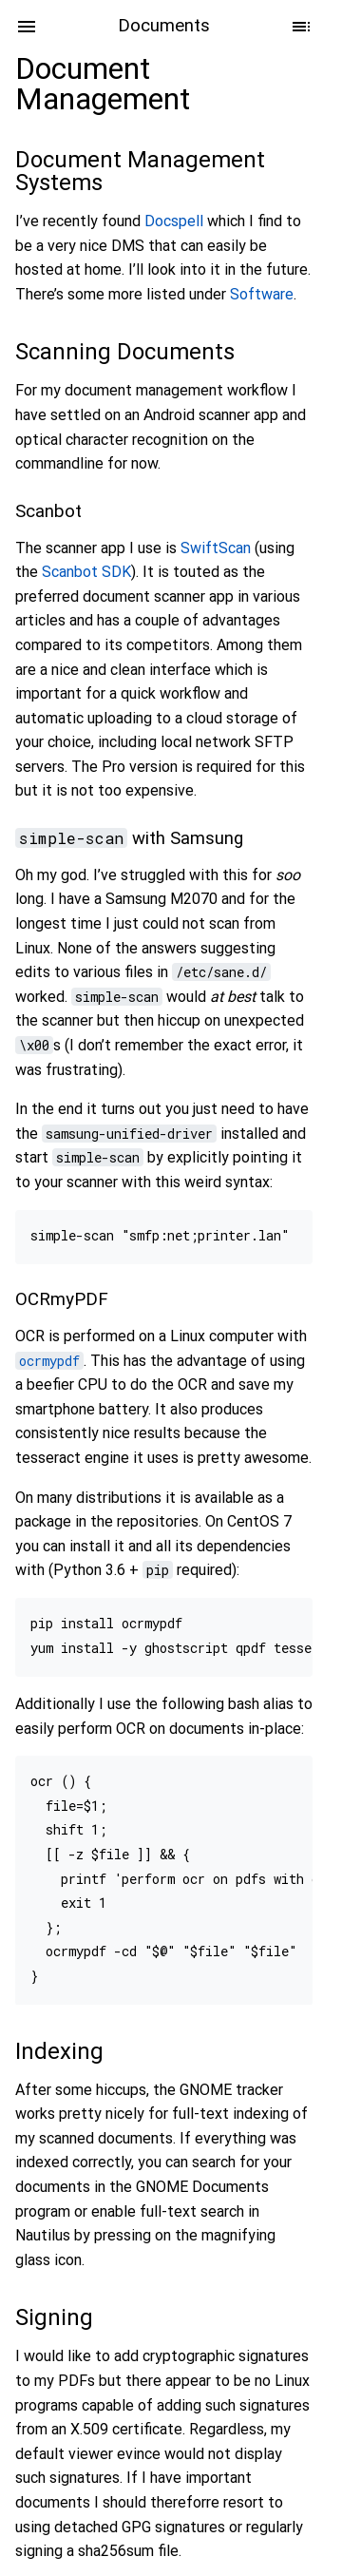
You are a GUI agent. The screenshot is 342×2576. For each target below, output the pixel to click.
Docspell (173, 221)
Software (262, 294)
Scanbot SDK (86, 572)
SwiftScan (215, 548)
